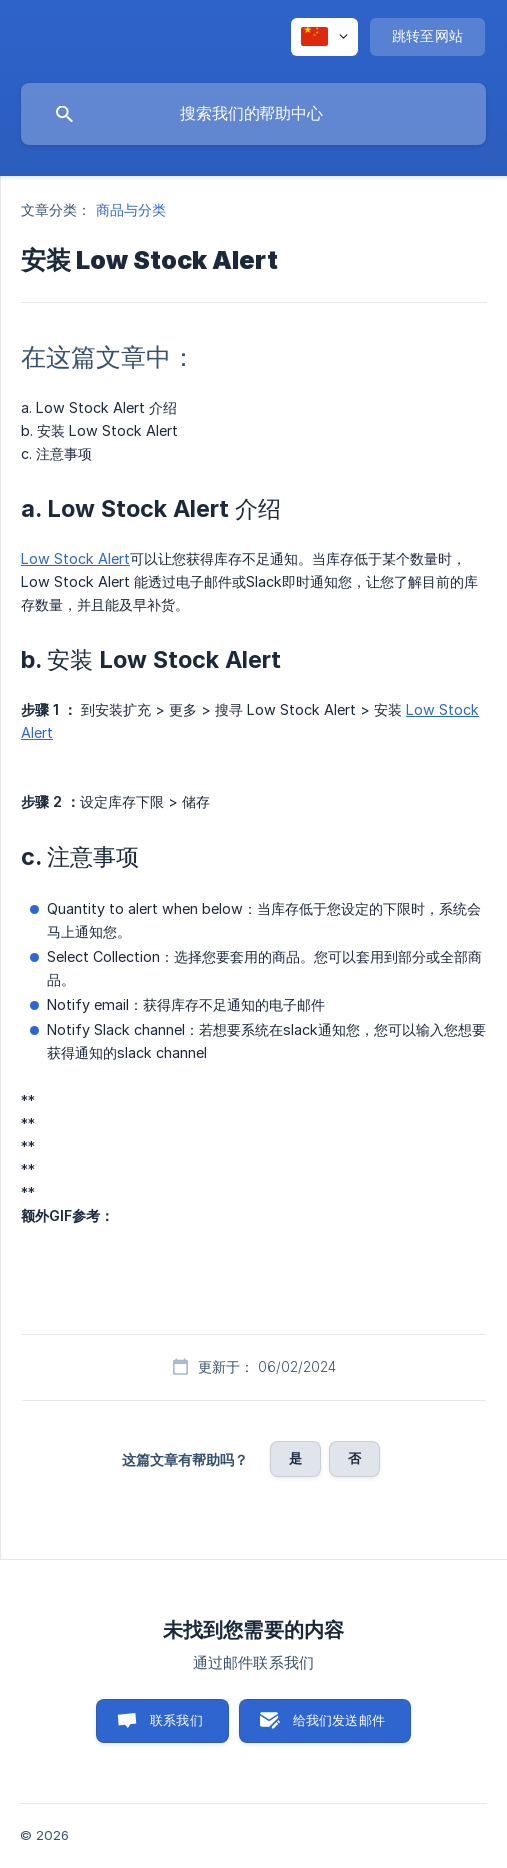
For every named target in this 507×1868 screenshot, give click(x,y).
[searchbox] (253, 114)
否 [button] (354, 1458)
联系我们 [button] (176, 1720)
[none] (324, 37)
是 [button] (295, 1458)
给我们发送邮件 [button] (339, 1720)
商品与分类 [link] (131, 209)
